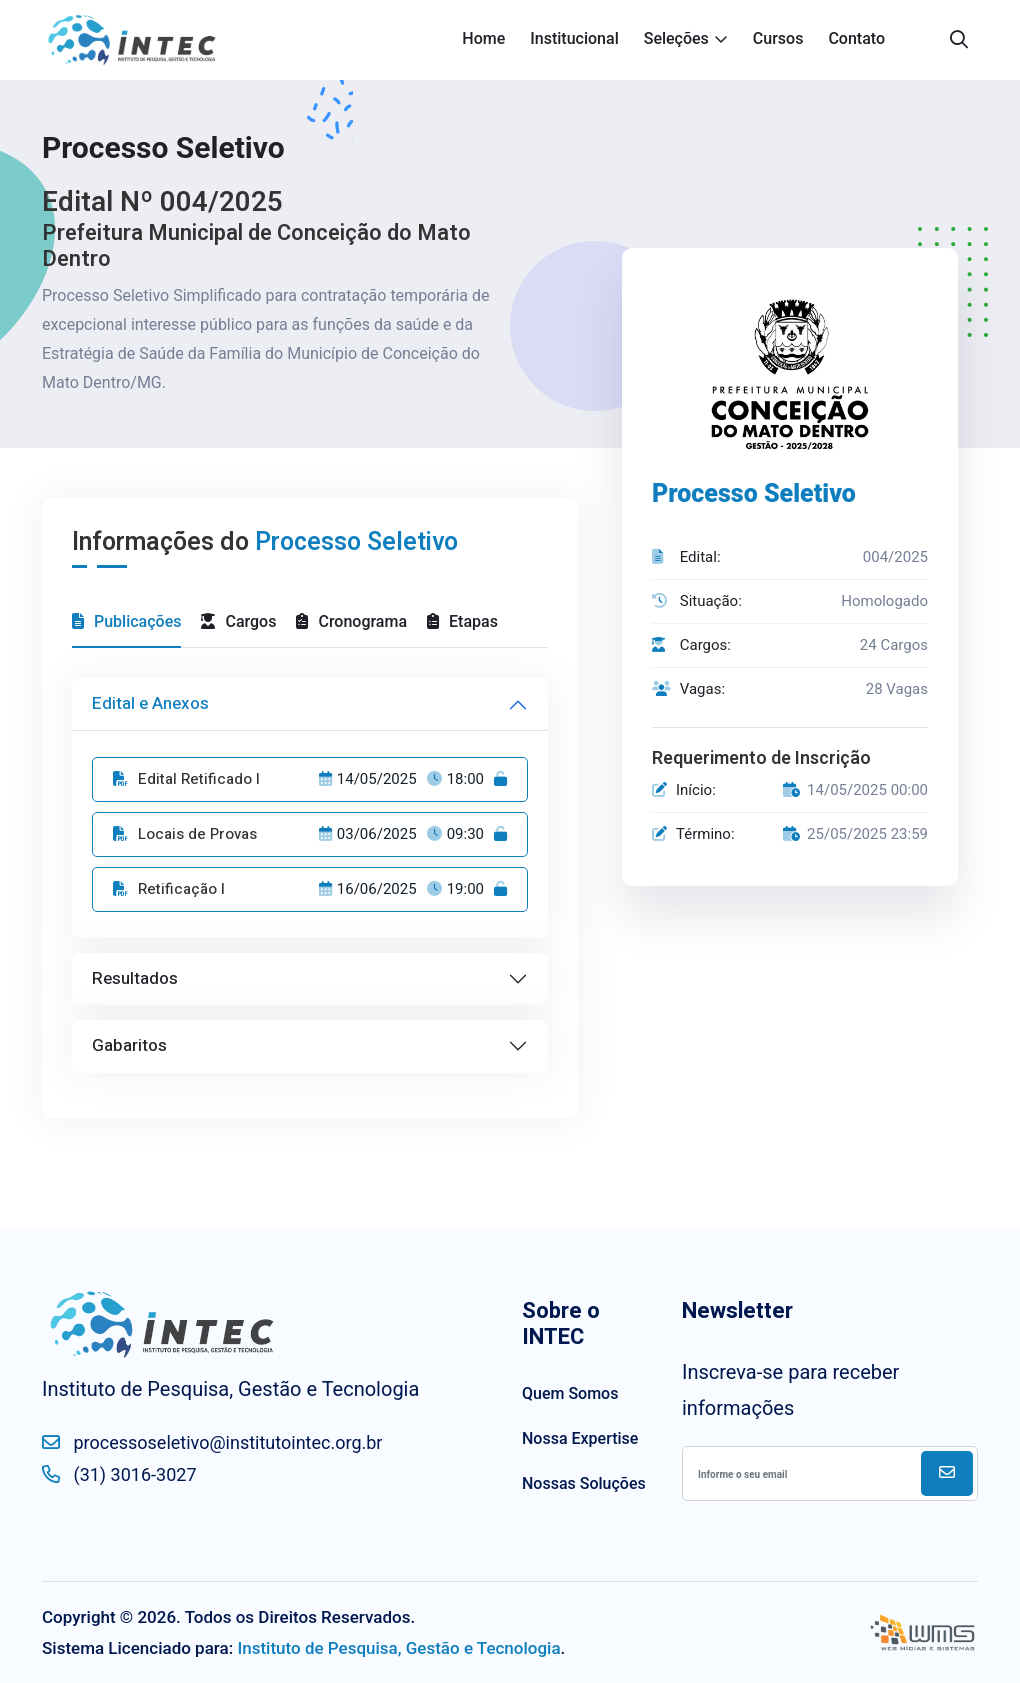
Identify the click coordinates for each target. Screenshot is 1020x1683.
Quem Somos (570, 1393)
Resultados (135, 978)
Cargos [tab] (238, 621)
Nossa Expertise (580, 1438)
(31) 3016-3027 (119, 1474)
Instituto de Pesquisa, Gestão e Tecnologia (398, 1648)
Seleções (676, 38)
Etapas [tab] (462, 621)
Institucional (574, 38)
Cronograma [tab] (351, 621)
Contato (856, 38)
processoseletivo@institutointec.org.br (212, 1442)
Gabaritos (129, 1045)
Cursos (778, 38)
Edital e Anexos (150, 703)
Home (483, 38)
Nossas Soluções (584, 1483)
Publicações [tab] (126, 621)
